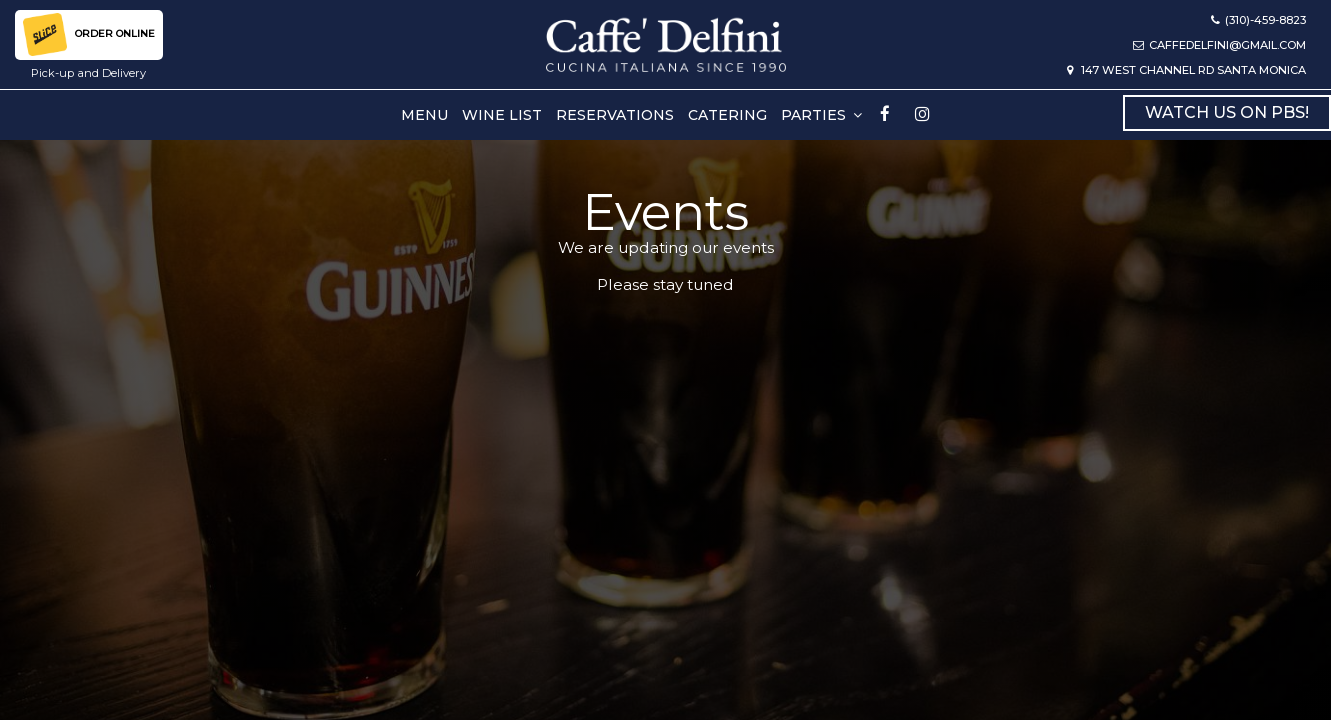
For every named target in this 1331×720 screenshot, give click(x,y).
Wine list (502, 115)
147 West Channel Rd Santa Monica (1186, 70)
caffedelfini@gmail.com (1219, 45)
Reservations (615, 115)
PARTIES (821, 115)
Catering (727, 115)
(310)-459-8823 (1258, 20)
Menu (424, 115)
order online (89, 35)
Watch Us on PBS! (1227, 112)
